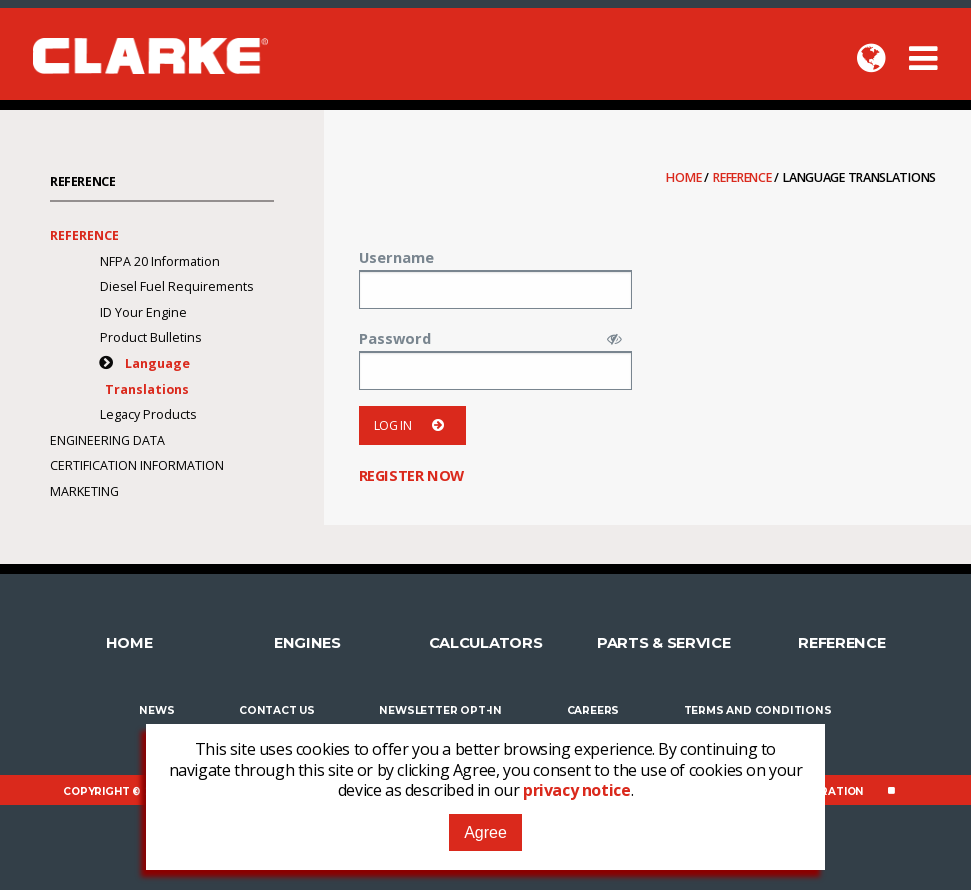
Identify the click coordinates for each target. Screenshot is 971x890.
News (156, 710)
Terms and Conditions (758, 710)
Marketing (84, 491)
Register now (411, 475)
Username (396, 257)
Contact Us (277, 710)
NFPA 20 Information (160, 261)
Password (395, 338)
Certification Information (137, 465)
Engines (307, 643)
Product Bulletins (150, 337)
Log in (412, 425)
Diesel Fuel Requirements (176, 286)
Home (685, 177)
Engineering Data (107, 440)
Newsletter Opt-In (440, 710)
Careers (593, 710)
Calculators (486, 643)
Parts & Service (664, 643)
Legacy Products (148, 414)
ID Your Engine (143, 312)
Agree (485, 832)
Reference (743, 177)
